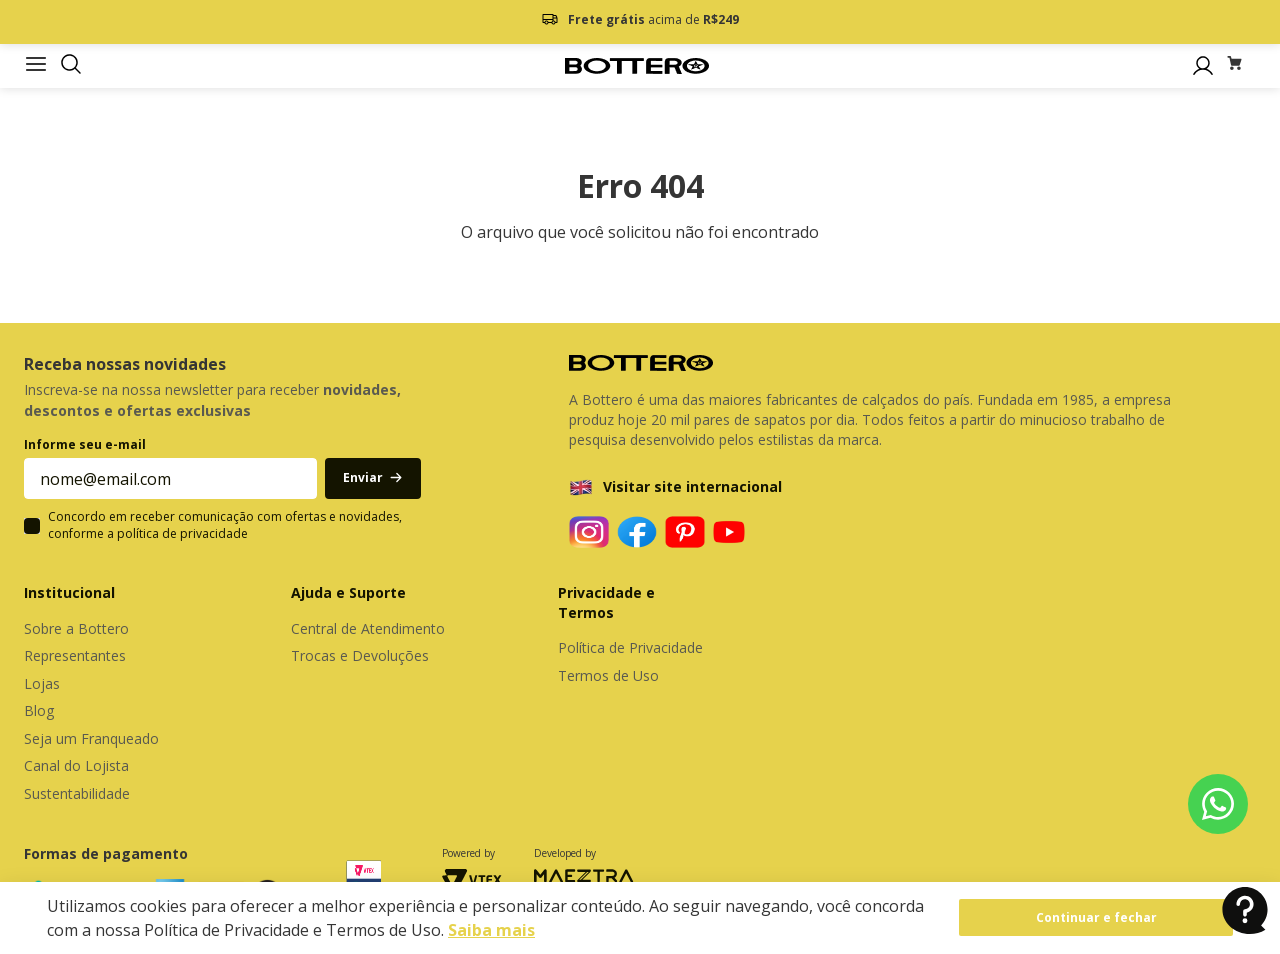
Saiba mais (491, 930)
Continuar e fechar (1096, 917)
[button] (71, 65)
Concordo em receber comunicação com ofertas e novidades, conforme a (225, 525)
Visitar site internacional (692, 486)
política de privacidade (182, 533)
